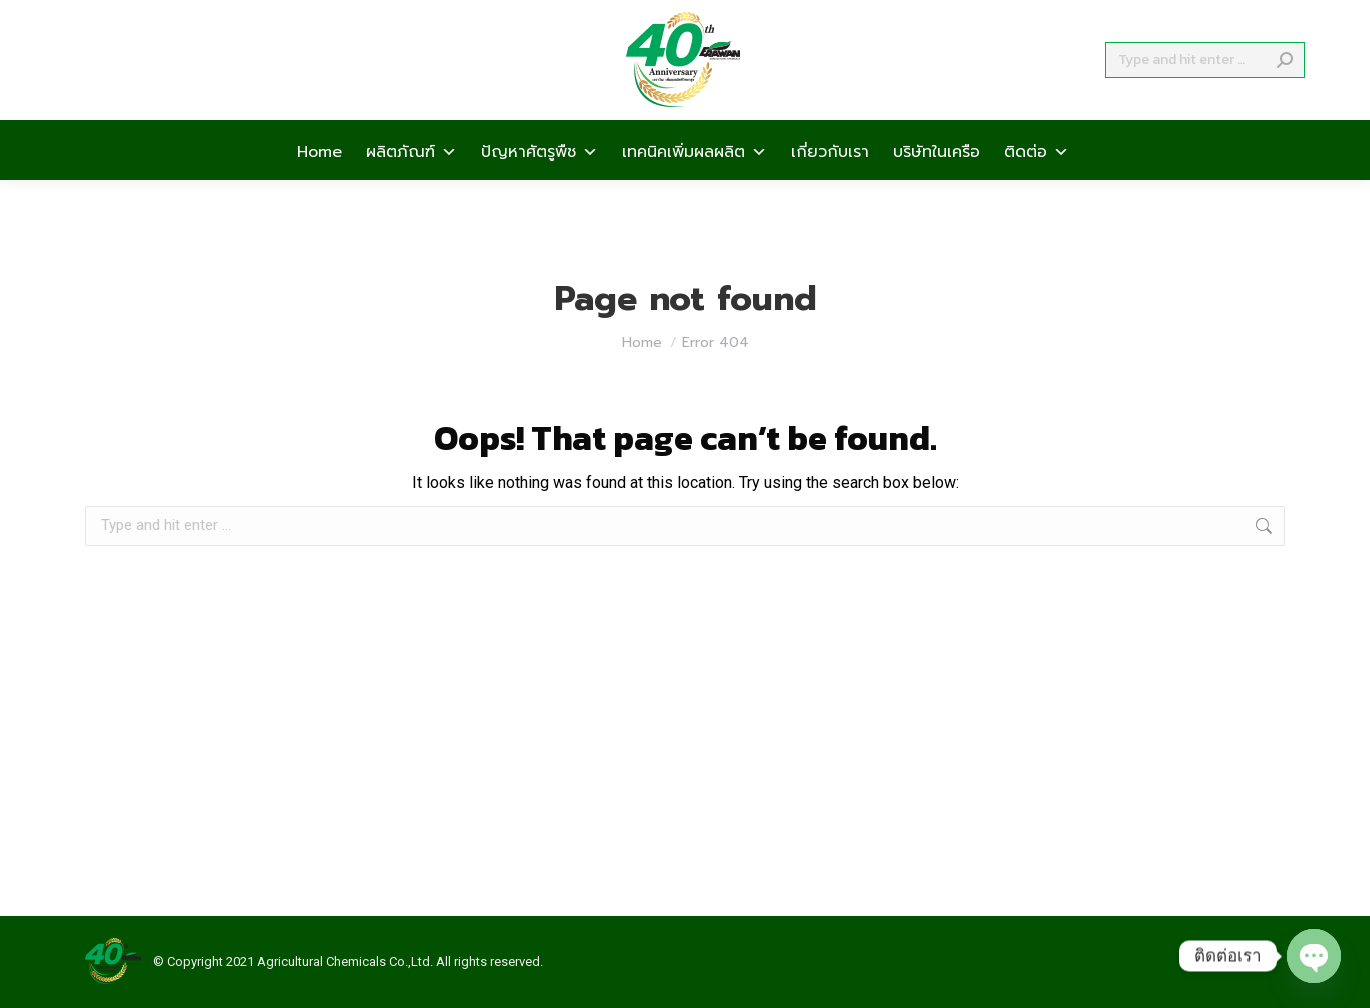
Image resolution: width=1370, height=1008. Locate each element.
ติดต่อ (1036, 186)
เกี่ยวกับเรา (830, 186)
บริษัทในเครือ (936, 186)
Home (319, 186)
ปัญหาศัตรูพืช (539, 186)
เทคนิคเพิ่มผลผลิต (694, 186)
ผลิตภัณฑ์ (411, 186)
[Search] (1205, 96)
